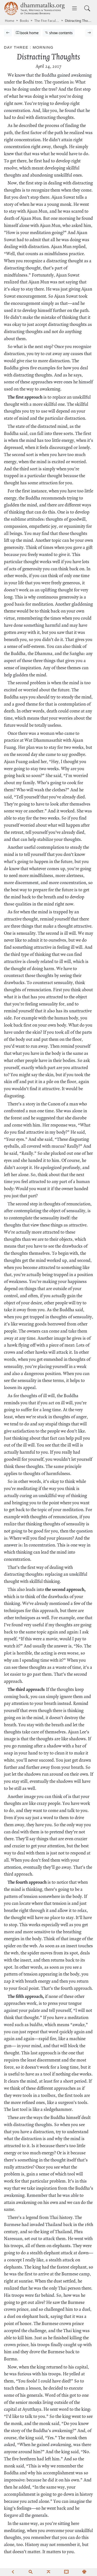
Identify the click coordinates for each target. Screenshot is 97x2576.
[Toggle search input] (87, 8)
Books (24, 21)
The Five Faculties (46, 21)
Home (9, 21)
